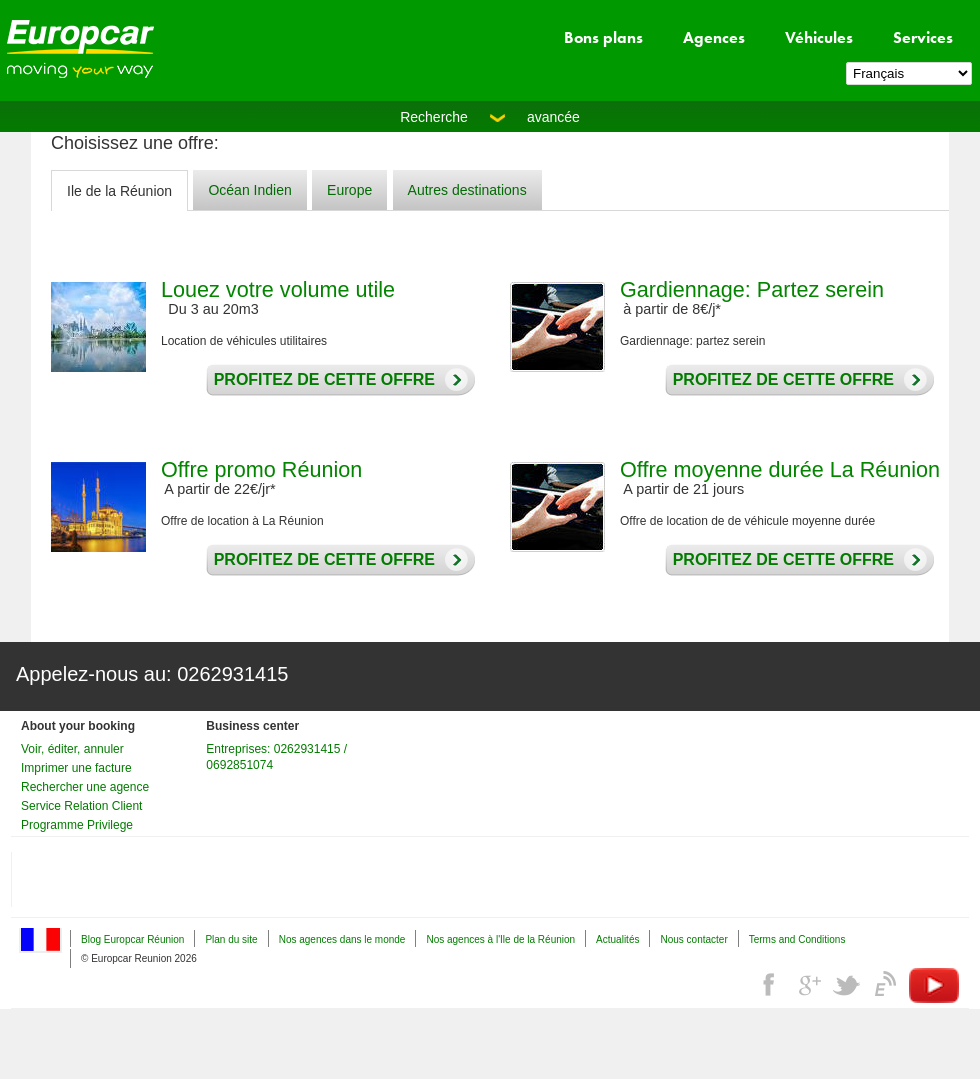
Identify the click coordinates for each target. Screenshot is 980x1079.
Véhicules (819, 37)
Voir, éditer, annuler (72, 749)
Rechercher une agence (85, 787)
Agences (714, 37)
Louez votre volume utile (278, 289)
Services (923, 37)
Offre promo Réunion (261, 469)
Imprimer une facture (76, 768)
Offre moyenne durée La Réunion (780, 469)
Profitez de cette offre (319, 380)
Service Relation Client (81, 806)
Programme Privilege (77, 825)
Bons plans (603, 37)
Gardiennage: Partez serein (752, 289)
